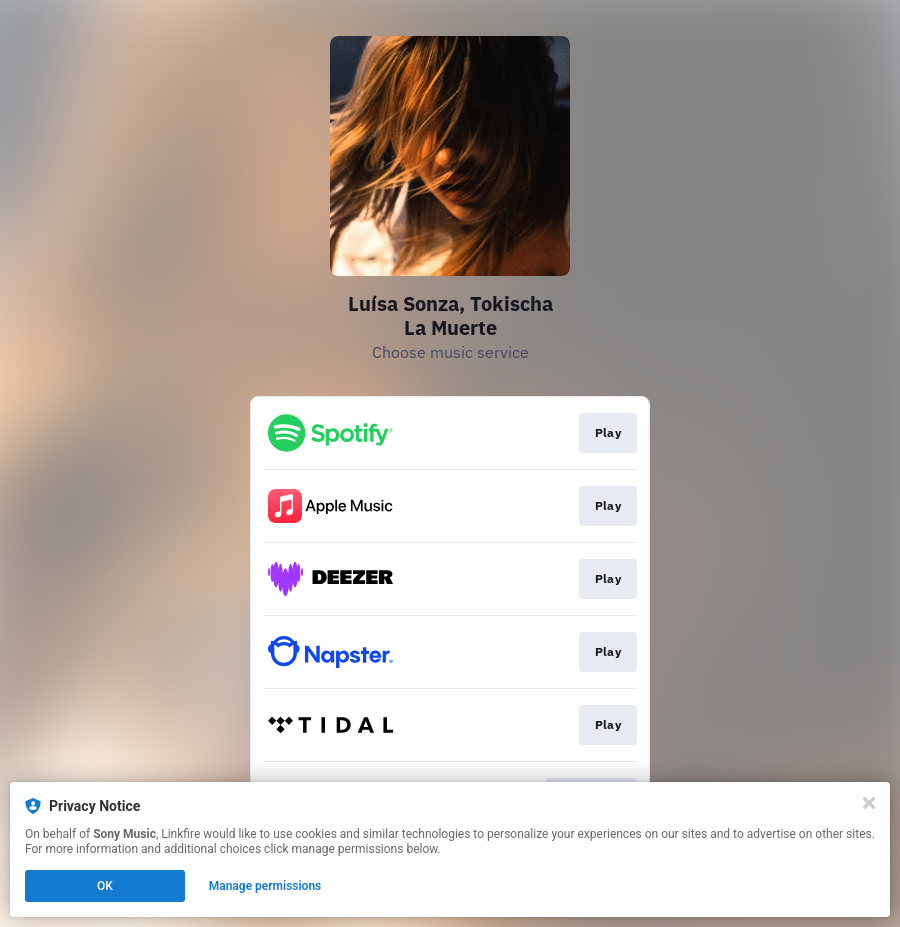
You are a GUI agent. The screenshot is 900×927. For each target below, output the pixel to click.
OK (105, 886)
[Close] (869, 803)
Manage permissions (265, 886)
